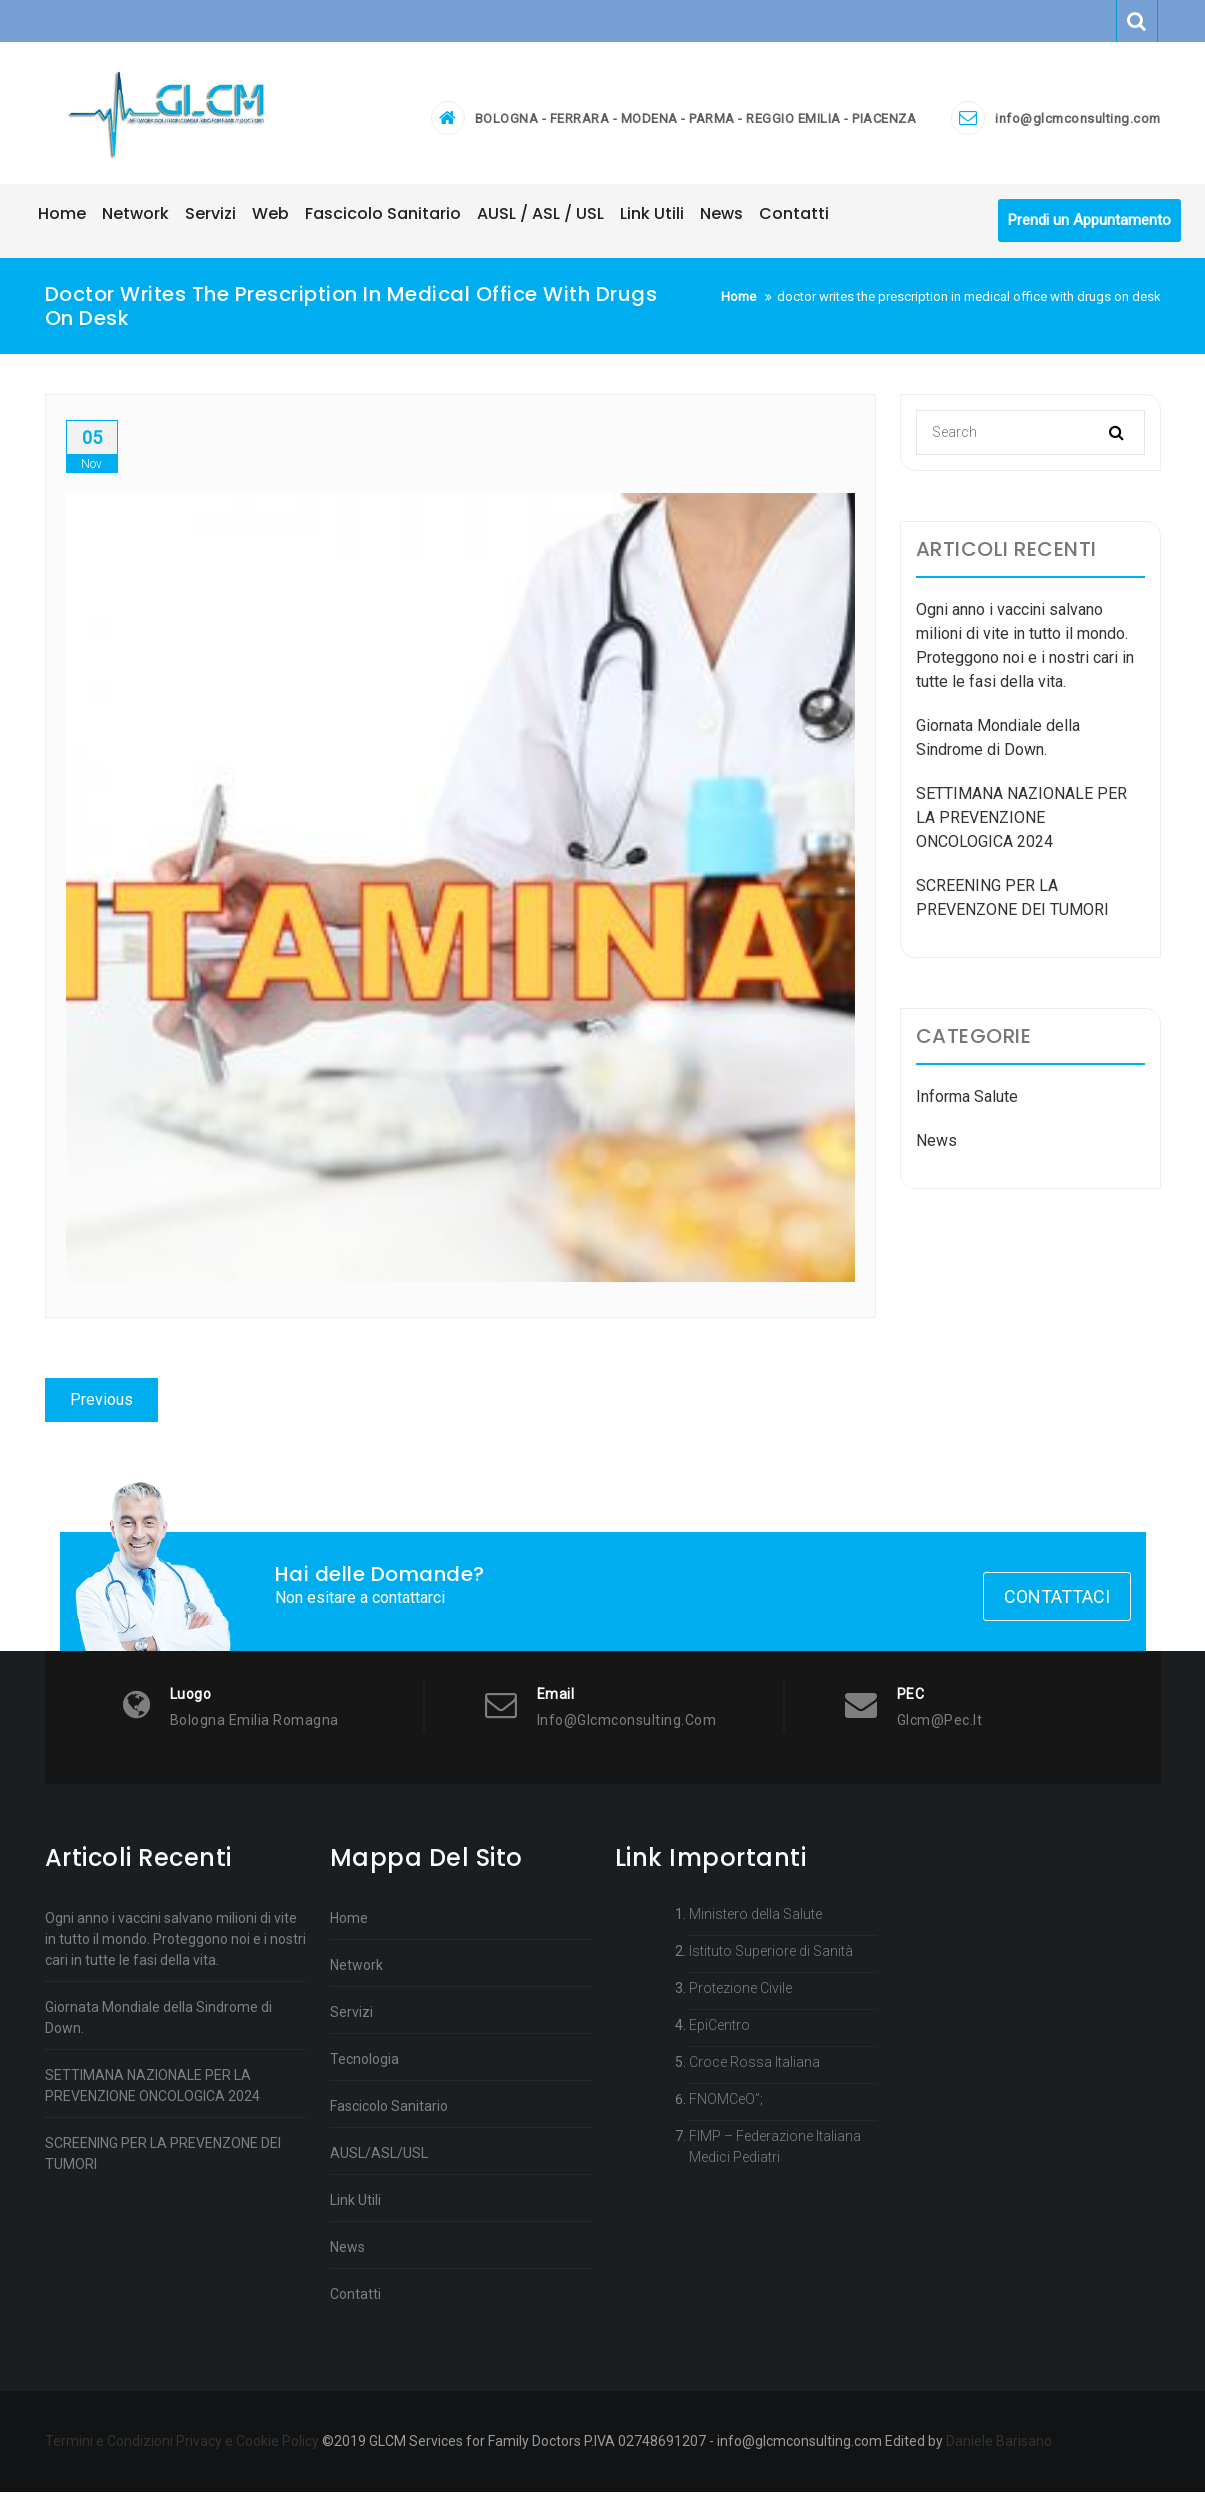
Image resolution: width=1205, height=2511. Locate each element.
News (936, 1154)
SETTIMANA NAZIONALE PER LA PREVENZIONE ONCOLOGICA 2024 (1021, 831)
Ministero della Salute (755, 1933)
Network (356, 1984)
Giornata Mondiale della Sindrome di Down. (158, 2036)
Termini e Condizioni (109, 2460)
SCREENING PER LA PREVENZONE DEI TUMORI (163, 2172)
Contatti (355, 2313)
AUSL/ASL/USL (379, 2172)
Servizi (351, 2031)
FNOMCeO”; (726, 2118)
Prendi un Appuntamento (1089, 235)
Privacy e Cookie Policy (247, 2460)
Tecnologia (364, 2078)
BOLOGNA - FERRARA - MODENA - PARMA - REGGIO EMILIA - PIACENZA (696, 125)
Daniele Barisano (999, 2460)
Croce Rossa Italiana (754, 2081)
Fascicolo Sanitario (389, 2125)
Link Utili (355, 2219)
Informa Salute (967, 1110)
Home (349, 1937)
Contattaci (1057, 1615)
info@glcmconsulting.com (1078, 125)
